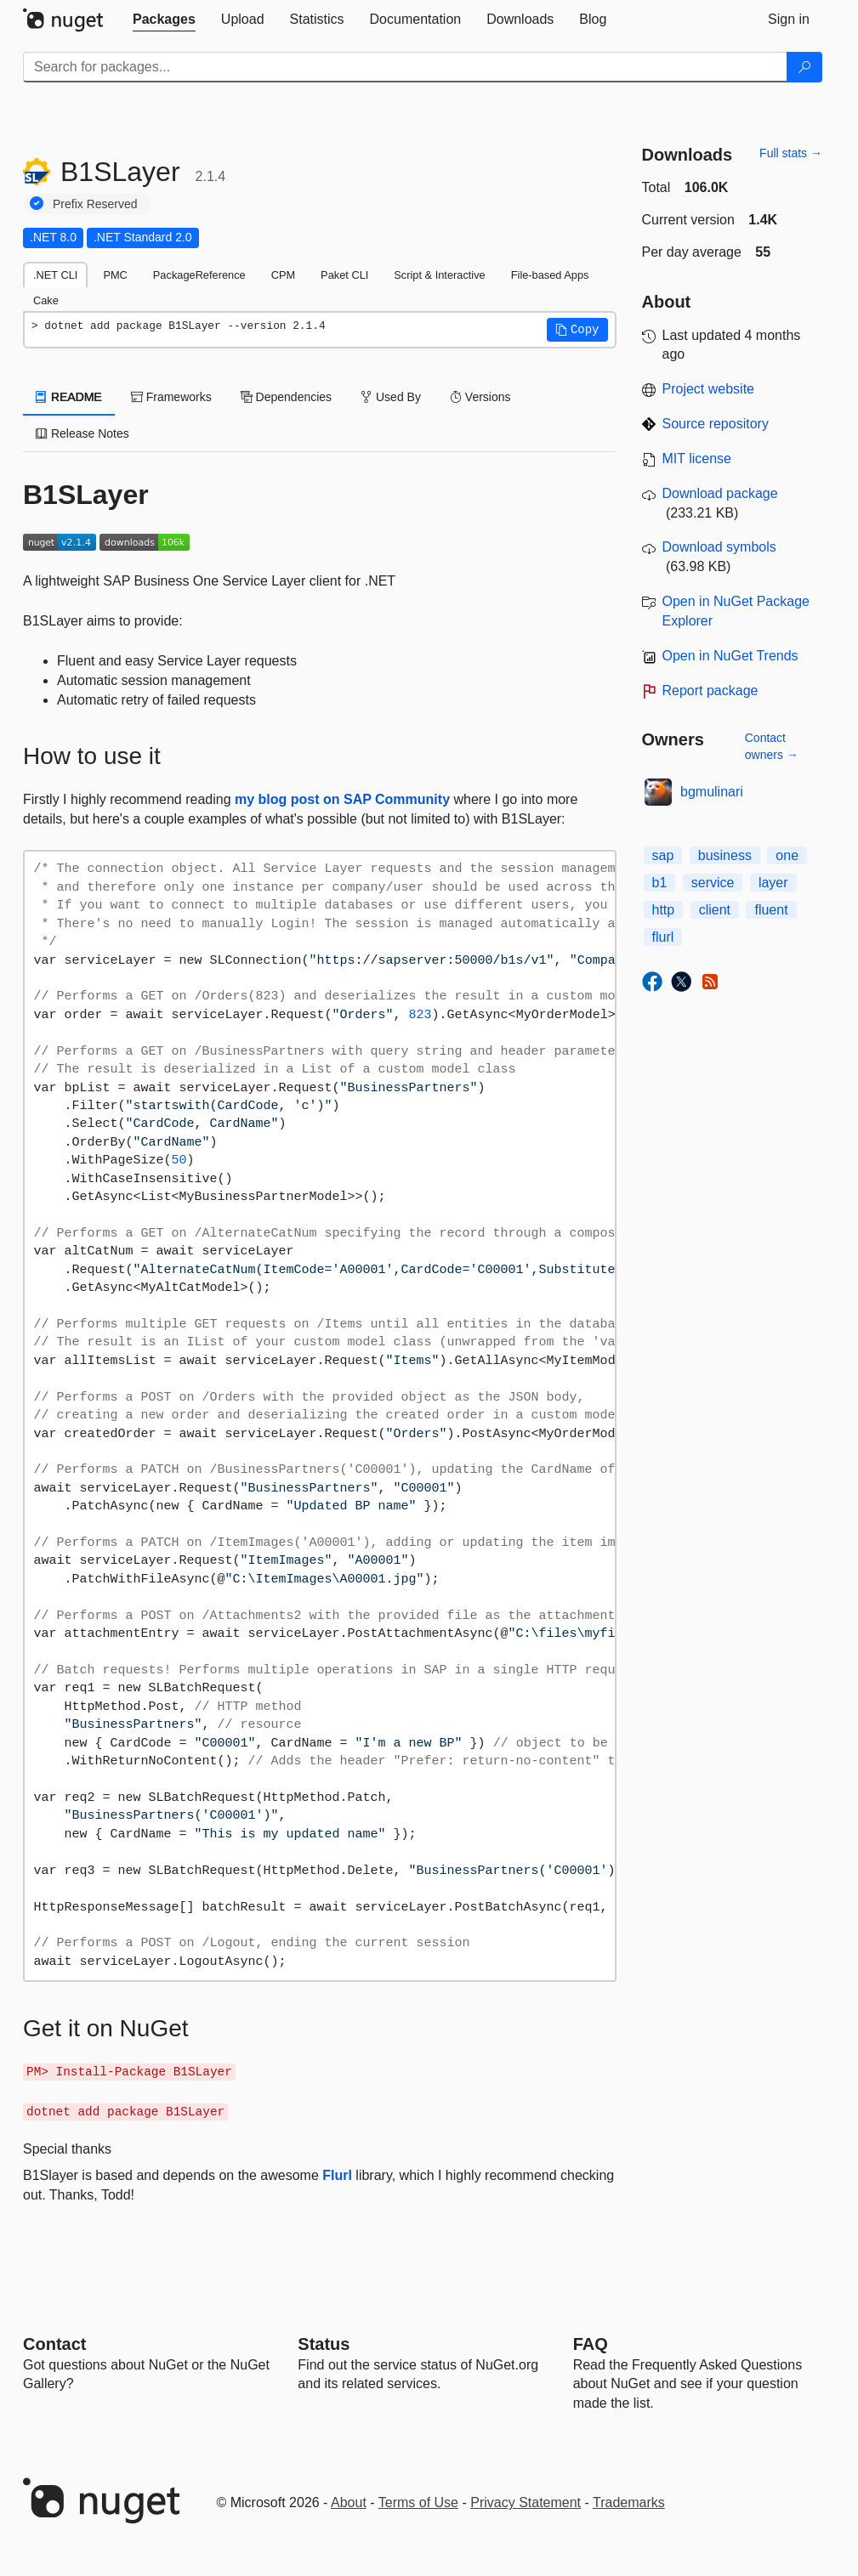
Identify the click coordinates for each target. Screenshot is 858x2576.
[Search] (804, 67)
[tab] (164, 19)
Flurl (337, 2175)
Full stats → (790, 153)
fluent (770, 910)
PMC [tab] (115, 275)
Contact (54, 2344)
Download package (720, 493)
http (663, 910)
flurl (663, 937)
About (348, 2502)
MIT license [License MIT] (697, 458)
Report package (710, 690)
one (787, 855)
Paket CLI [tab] (344, 275)
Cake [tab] (46, 300)
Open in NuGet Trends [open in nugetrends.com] (730, 655)
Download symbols (719, 547)
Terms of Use (418, 2502)
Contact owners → (771, 746)
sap (663, 855)
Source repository (715, 423)
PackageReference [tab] (199, 275)
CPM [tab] (283, 275)
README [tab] (69, 396)
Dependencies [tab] (286, 396)
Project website (708, 389)
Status (323, 2344)
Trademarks (629, 2502)
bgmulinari (711, 791)
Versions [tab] (480, 396)
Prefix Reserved (95, 204)
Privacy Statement (525, 2502)
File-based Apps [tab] (550, 275)
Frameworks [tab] (171, 396)
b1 (660, 882)
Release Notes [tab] (82, 433)
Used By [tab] (391, 396)
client (714, 910)
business (725, 855)
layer (773, 882)
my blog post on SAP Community (342, 799)
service (713, 882)
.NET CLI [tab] (55, 275)
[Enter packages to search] (405, 67)
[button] (577, 330)
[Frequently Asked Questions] (590, 2344)
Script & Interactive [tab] (439, 275)
